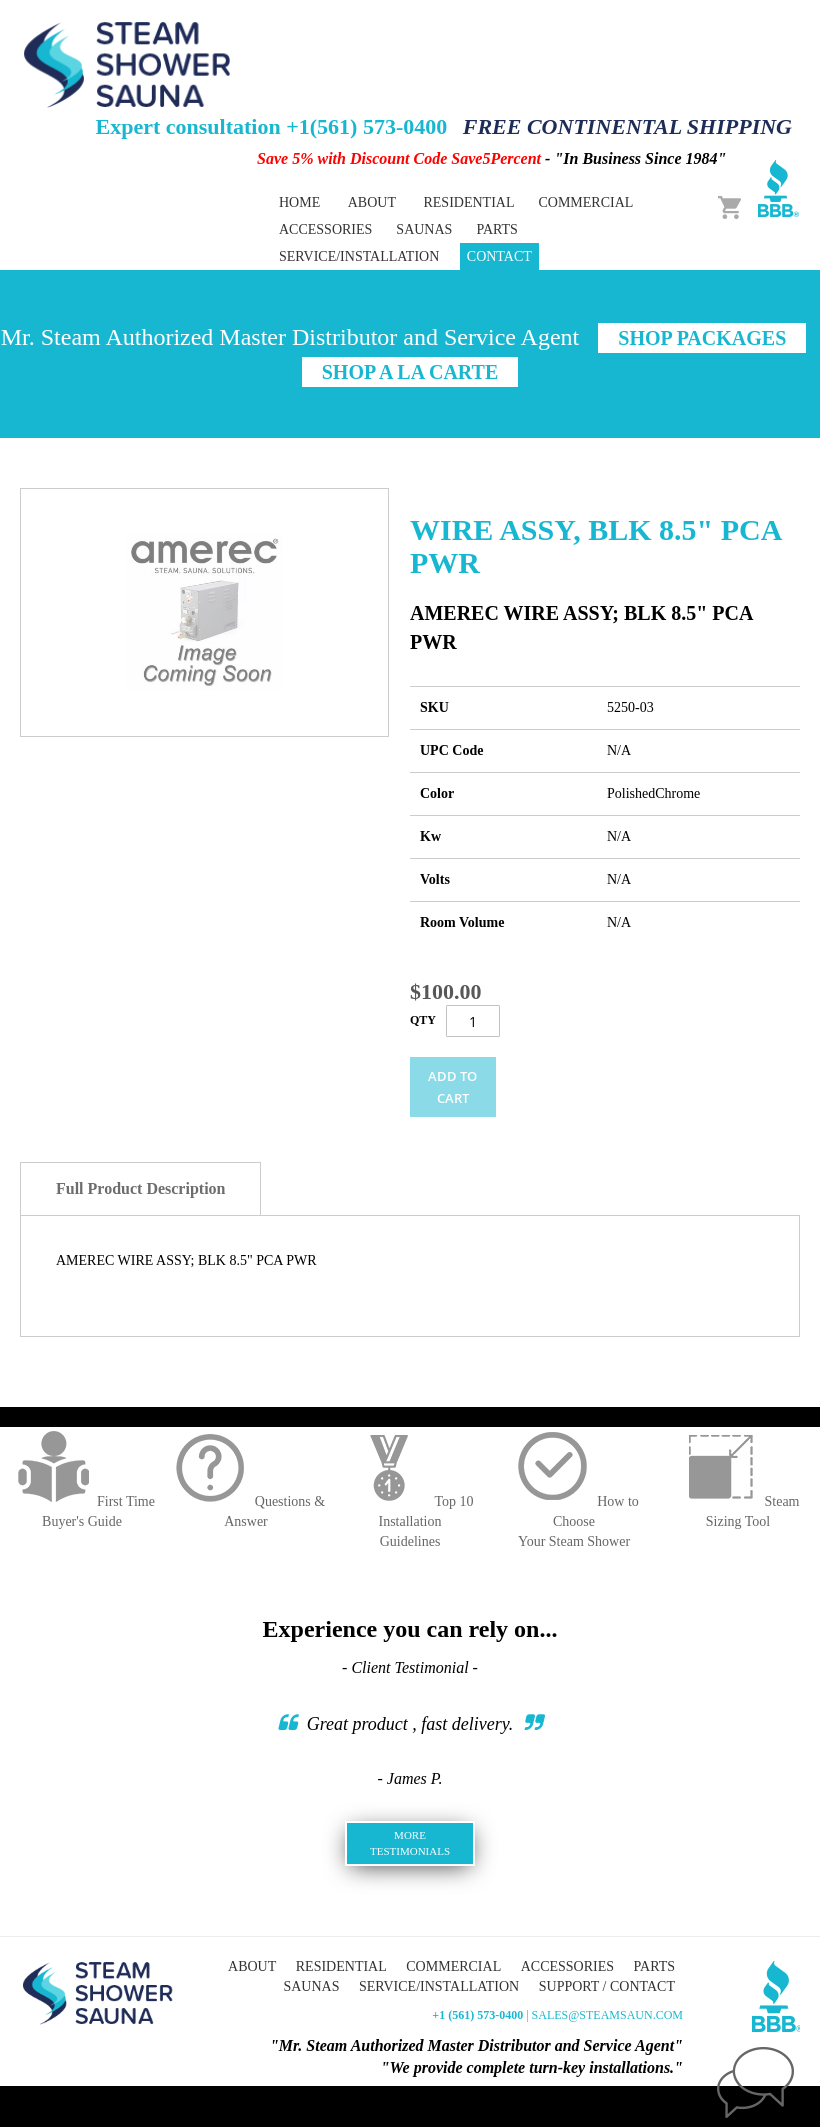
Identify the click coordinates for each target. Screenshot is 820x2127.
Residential (341, 1966)
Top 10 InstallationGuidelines (409, 1521)
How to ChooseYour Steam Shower (574, 1521)
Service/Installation (359, 256)
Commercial (453, 1966)
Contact (499, 256)
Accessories (567, 1966)
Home (299, 202)
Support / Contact (607, 1986)
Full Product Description (140, 1188)
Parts (654, 1966)
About (372, 202)
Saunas (311, 1986)
